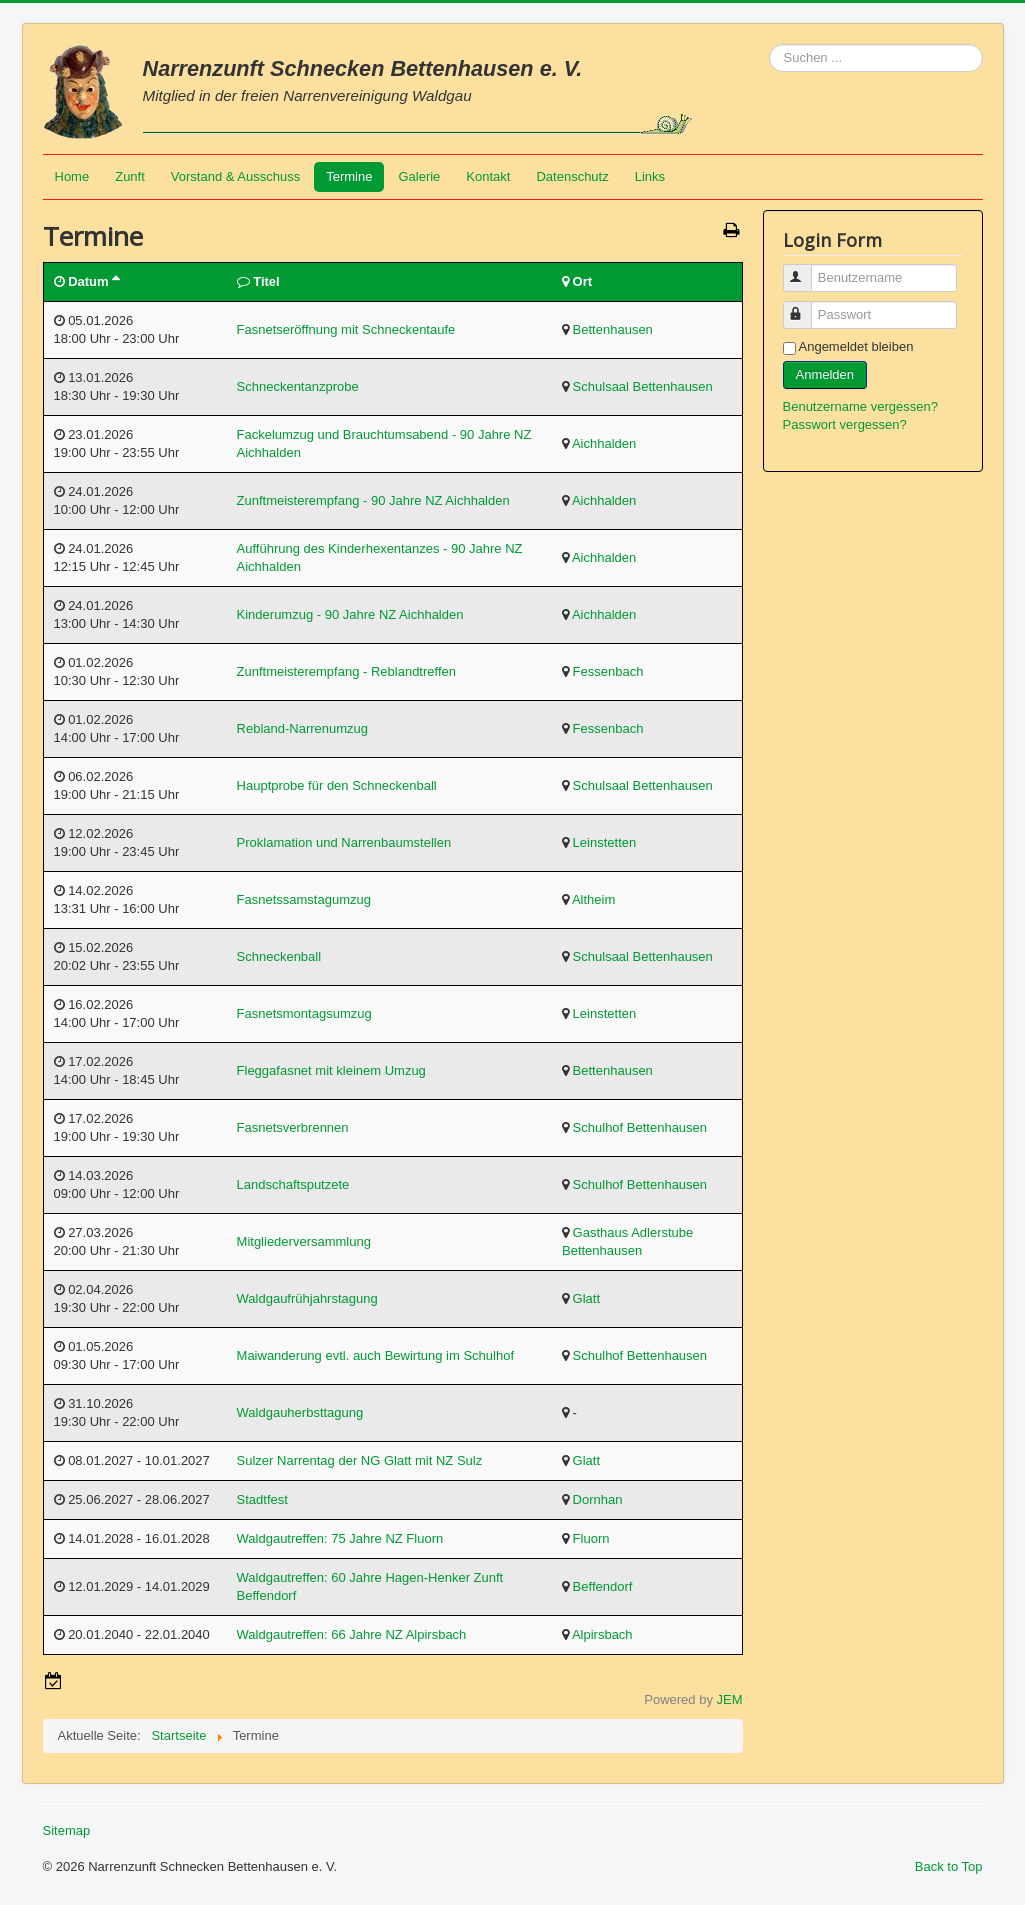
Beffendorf (603, 1586)
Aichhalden (604, 443)
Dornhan (598, 1499)
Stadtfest (262, 1499)
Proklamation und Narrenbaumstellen (344, 842)
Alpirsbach (602, 1634)
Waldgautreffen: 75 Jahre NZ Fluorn (340, 1538)
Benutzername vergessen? (860, 406)
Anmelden (825, 374)
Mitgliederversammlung (304, 1241)
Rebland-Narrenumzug (303, 728)
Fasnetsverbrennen (293, 1127)
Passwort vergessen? (845, 424)
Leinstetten (605, 842)
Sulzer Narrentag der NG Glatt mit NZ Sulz (360, 1460)
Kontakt (488, 176)
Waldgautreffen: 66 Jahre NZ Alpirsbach (352, 1634)
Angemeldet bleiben (856, 346)
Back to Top (949, 1866)
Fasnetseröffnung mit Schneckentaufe (346, 329)
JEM (730, 1699)
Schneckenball (279, 956)
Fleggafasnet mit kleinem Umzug (331, 1070)
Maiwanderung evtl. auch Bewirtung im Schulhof (375, 1355)
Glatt (586, 1298)
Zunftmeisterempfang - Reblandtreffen (346, 671)
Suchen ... (769, 44)
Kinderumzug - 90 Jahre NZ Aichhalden (350, 614)
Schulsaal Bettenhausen (643, 386)
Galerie (419, 176)
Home (72, 176)
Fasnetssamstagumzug (304, 899)
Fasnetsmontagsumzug (304, 1013)
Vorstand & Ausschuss (235, 176)
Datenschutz (572, 176)
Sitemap (67, 1830)
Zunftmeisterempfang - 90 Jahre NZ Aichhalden (373, 500)
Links (650, 176)
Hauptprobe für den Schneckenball (337, 785)
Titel (266, 281)
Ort (583, 281)
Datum (93, 281)
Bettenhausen (613, 329)
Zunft (130, 176)
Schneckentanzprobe (298, 386)
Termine (349, 176)
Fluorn (591, 1538)
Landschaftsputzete (293, 1184)
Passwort (806, 306)
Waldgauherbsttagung (300, 1412)
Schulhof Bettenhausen (640, 1127)
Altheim (593, 899)
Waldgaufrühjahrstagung (307, 1298)
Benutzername (806, 269)
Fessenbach (608, 671)
